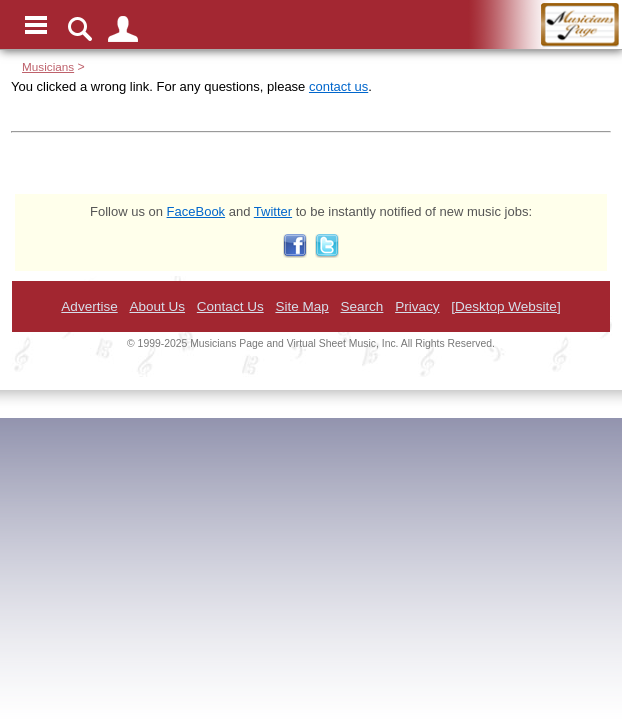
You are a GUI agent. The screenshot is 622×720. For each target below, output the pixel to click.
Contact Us (230, 306)
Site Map (301, 306)
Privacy (417, 306)
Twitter (273, 211)
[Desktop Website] (505, 306)
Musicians (48, 66)
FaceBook (196, 211)
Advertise (89, 306)
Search (362, 306)
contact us (338, 86)
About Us (157, 306)
